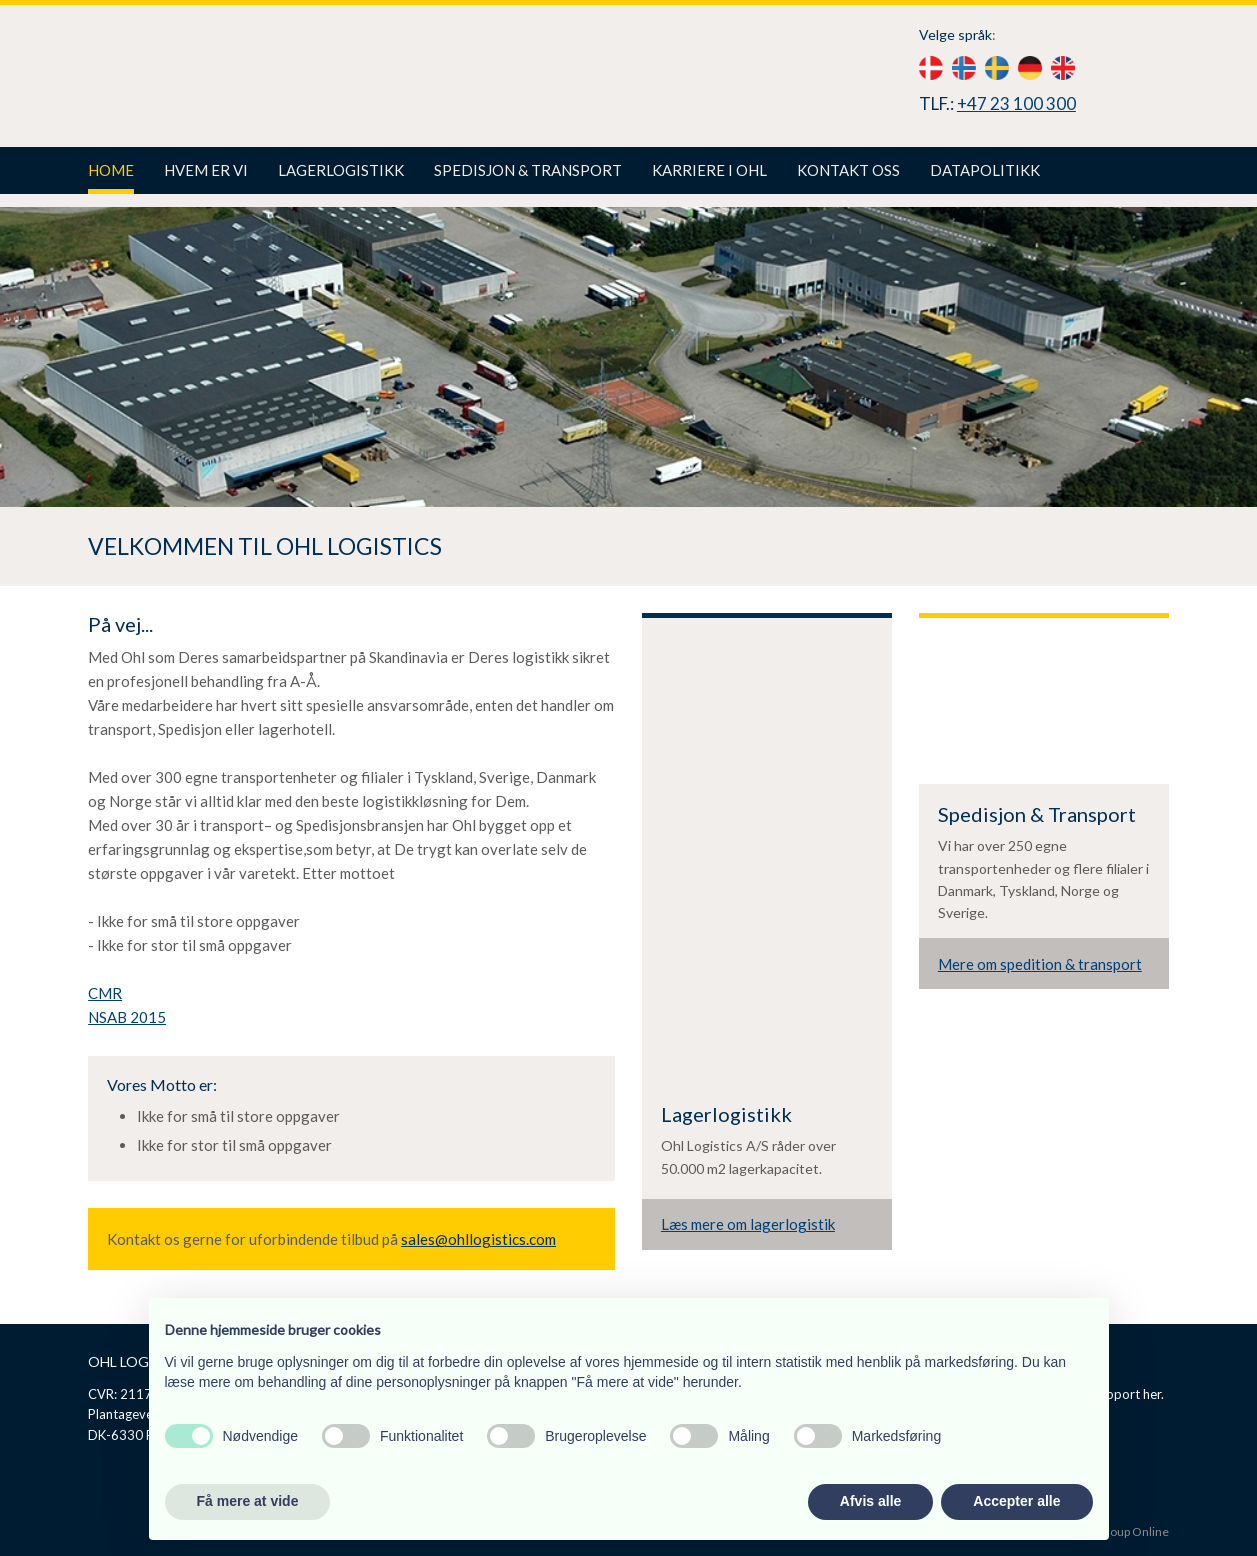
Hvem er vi (206, 170)
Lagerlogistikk (341, 170)
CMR (105, 993)
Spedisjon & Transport (528, 170)
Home (111, 170)
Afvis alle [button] (870, 1501)
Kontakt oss (848, 170)
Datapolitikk (985, 170)
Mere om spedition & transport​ (1040, 964)
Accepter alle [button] (1016, 1501)
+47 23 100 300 (1016, 103)
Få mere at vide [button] (248, 1501)
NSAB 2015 (127, 1017)
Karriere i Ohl (709, 170)
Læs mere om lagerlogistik (748, 1224)
